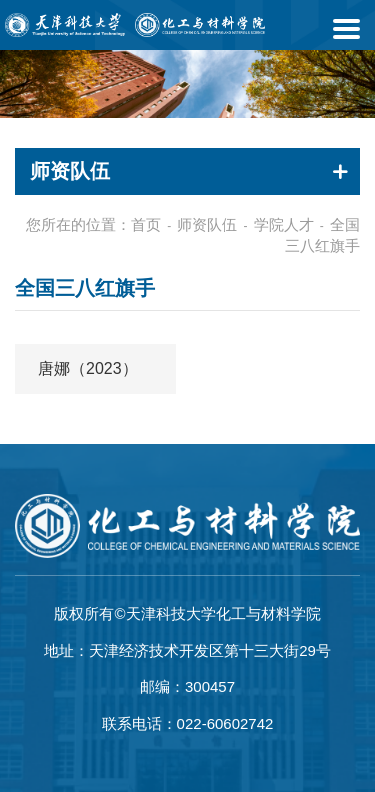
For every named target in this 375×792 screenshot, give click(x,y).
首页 (146, 224)
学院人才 (284, 224)
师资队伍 (207, 224)
